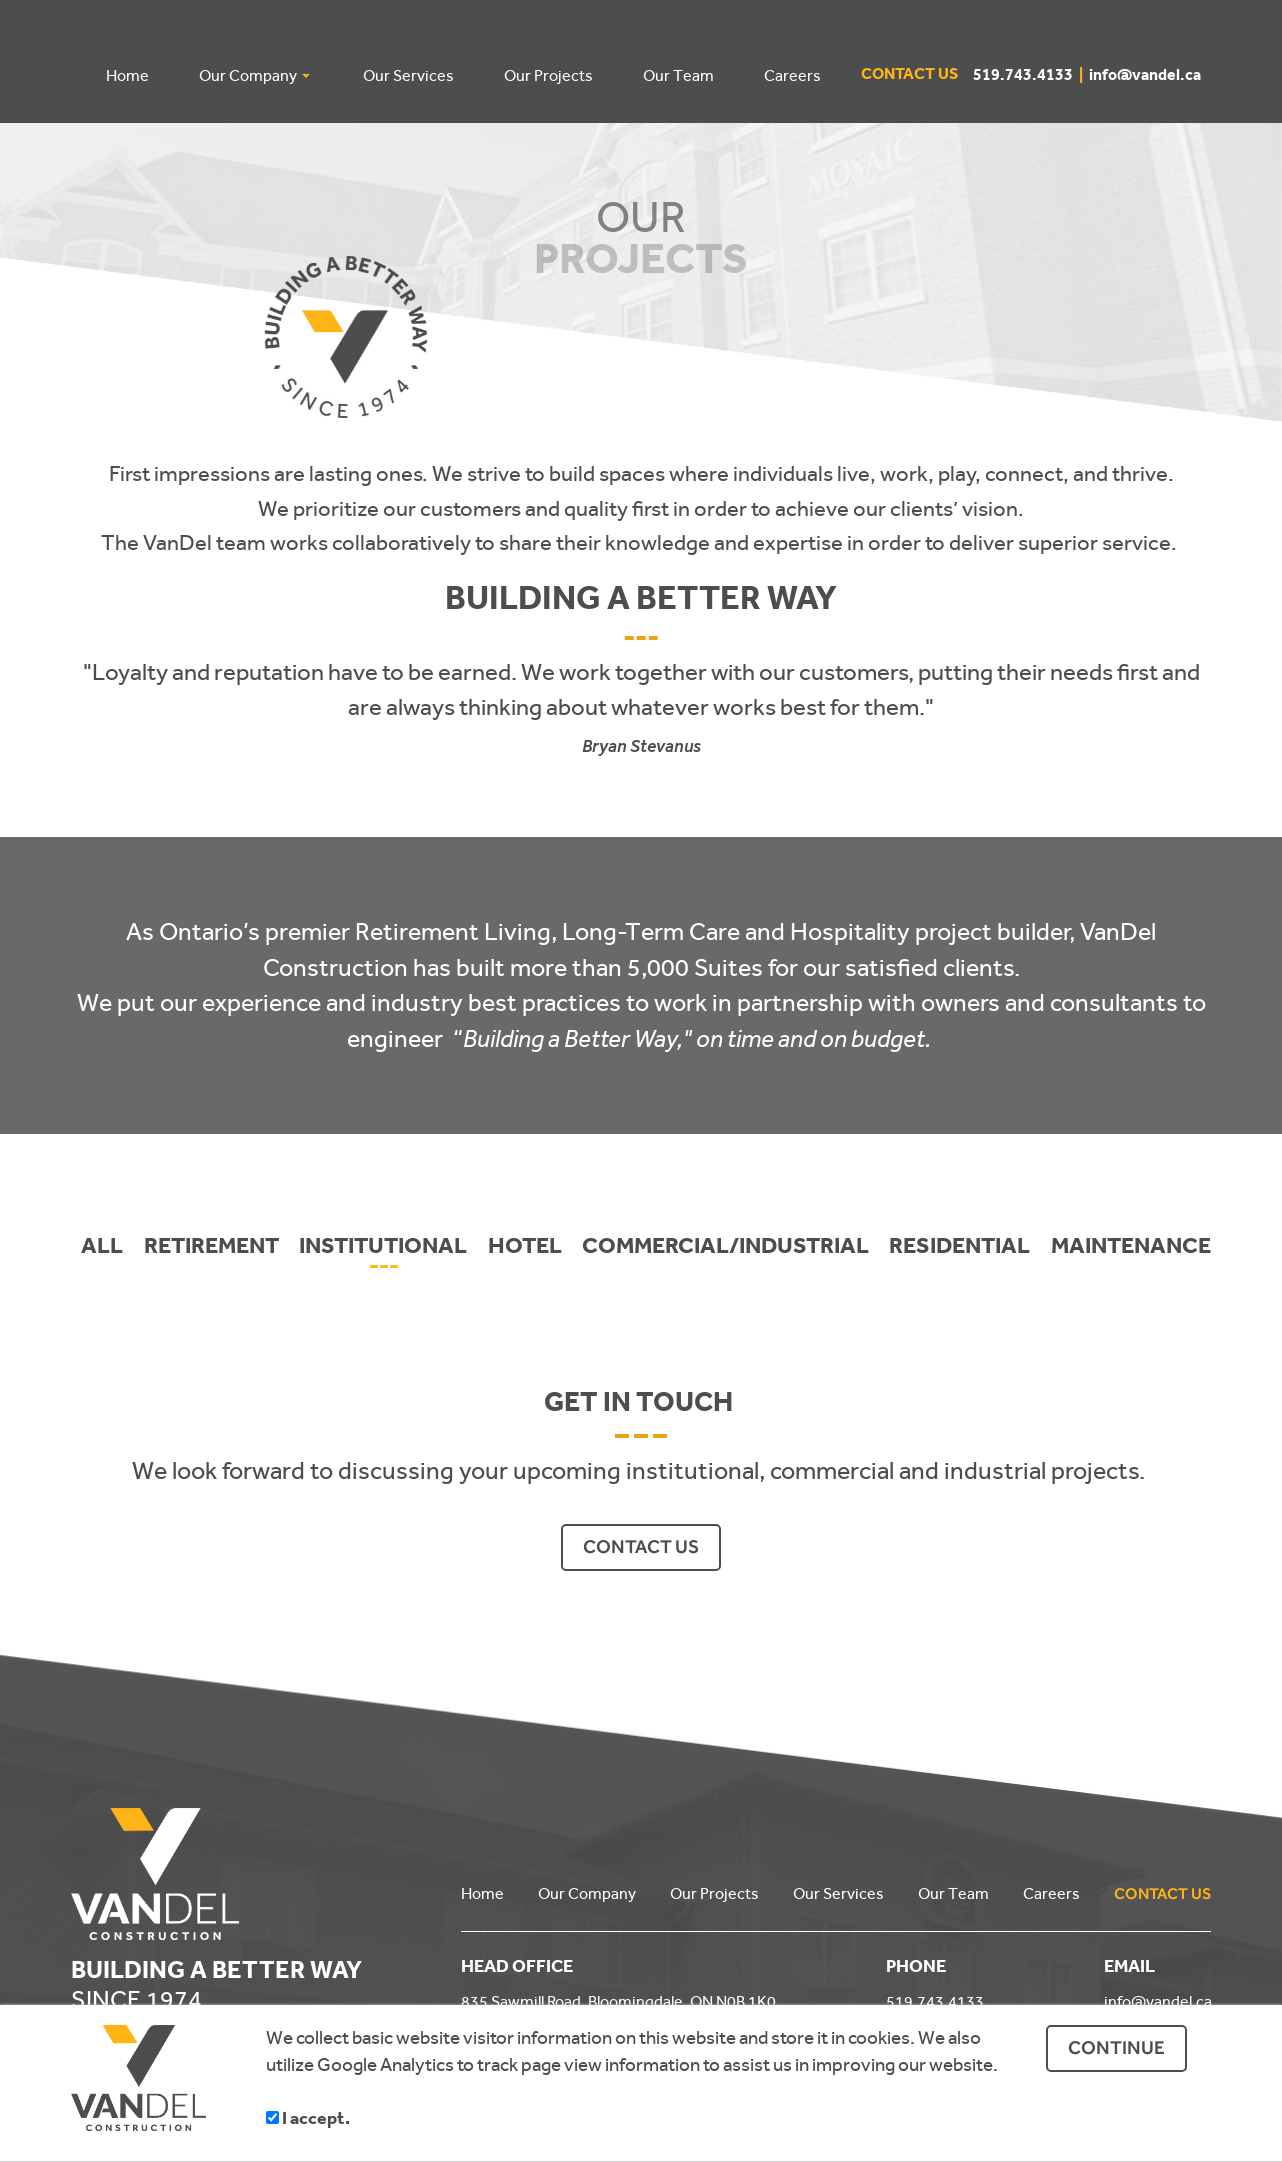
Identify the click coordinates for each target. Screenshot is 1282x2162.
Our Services (838, 1891)
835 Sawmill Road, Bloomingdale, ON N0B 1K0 (618, 1999)
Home (482, 1891)
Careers (1051, 1891)
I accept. (308, 2120)
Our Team (953, 1891)
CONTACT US (641, 1545)
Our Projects (714, 1891)
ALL (102, 1247)
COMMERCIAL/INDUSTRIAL (725, 1247)
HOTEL (525, 1247)
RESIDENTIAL (959, 1247)
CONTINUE (1116, 2047)
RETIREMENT (211, 1247)
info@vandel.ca (1145, 77)
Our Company (587, 1891)
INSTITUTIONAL (383, 1247)
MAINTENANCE (1131, 1247)
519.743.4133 (1031, 77)
